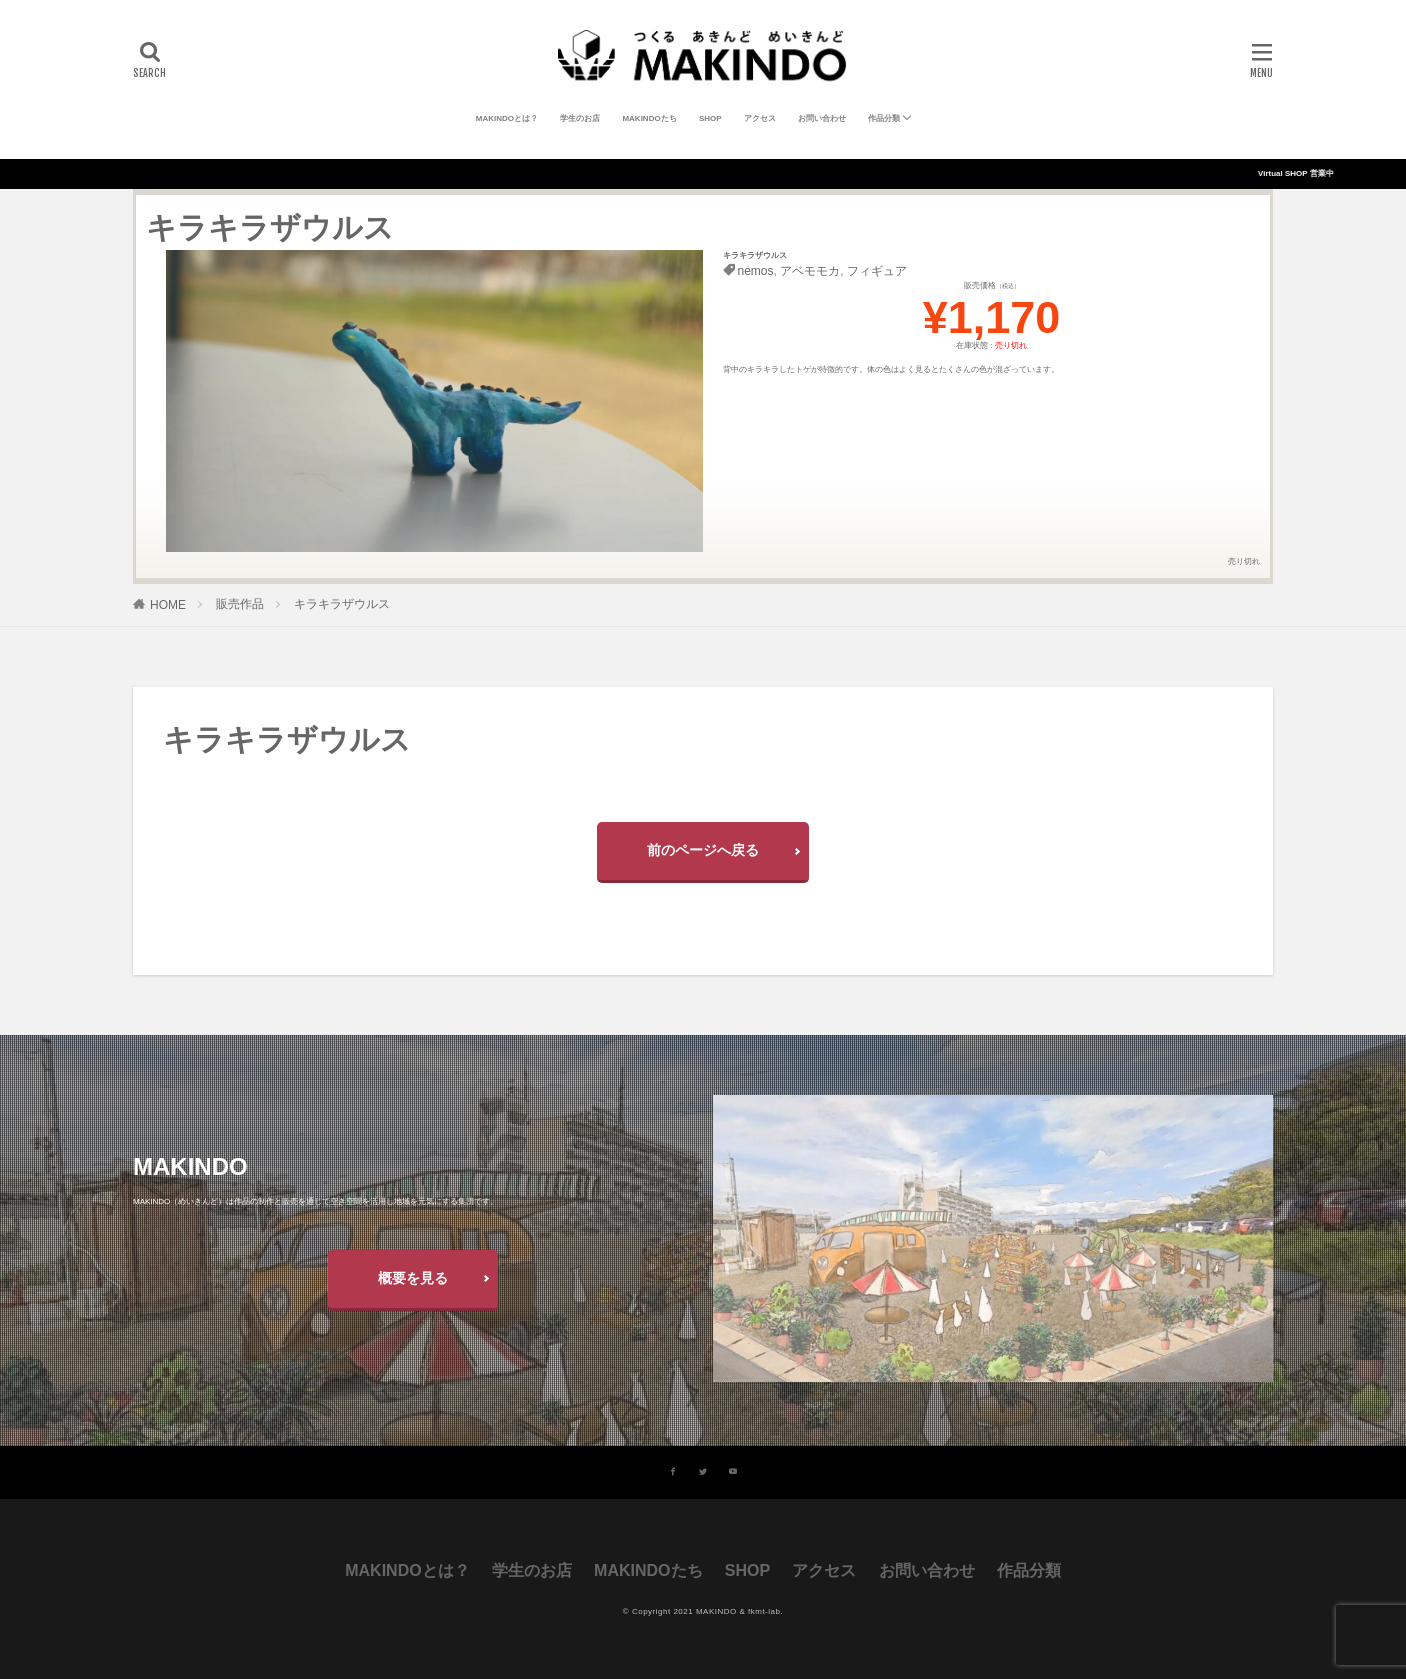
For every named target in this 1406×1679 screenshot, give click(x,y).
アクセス (760, 118)
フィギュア (877, 271)
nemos (756, 271)
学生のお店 (580, 118)
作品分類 (884, 118)
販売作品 (240, 604)
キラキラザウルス (342, 604)
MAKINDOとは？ (507, 118)
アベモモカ (810, 271)
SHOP (710, 118)
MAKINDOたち (649, 118)
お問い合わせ (822, 118)
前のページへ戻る (703, 850)
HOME (168, 605)
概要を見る (413, 1278)
